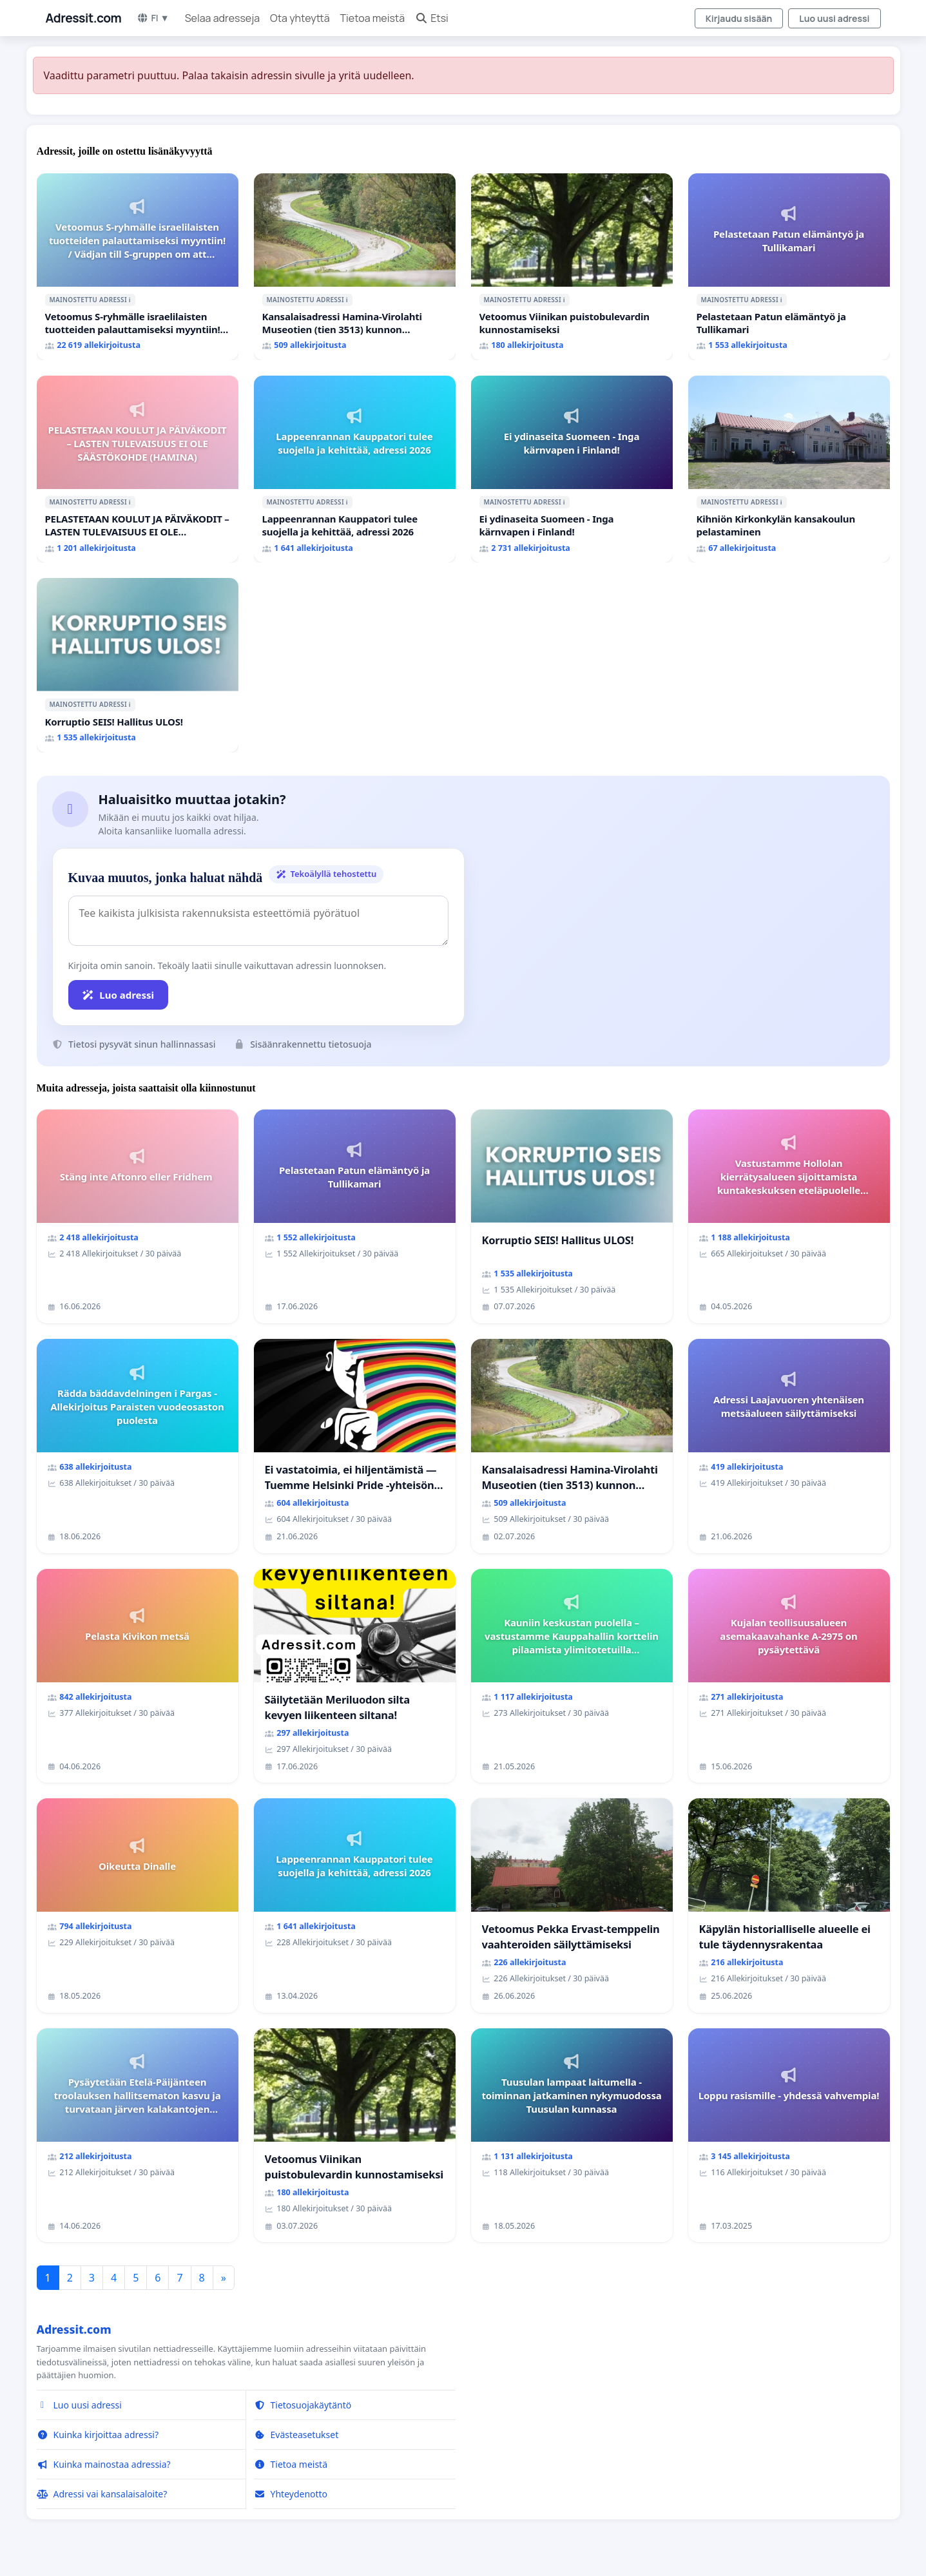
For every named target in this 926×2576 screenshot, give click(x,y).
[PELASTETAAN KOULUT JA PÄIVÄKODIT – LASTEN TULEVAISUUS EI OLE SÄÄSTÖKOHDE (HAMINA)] (137, 469)
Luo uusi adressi (834, 18)
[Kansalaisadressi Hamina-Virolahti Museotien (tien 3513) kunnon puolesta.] (355, 266)
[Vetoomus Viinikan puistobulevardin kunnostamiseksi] (572, 266)
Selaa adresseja (222, 18)
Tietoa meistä (372, 18)
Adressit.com (84, 18)
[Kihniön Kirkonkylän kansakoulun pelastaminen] (789, 469)
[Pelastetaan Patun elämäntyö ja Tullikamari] (789, 266)
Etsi (432, 18)
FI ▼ (153, 18)
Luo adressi (118, 994)
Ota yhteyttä (300, 18)
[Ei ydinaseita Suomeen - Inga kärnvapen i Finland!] (572, 469)
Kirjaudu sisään (739, 18)
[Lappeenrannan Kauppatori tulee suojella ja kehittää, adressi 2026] (355, 469)
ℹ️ (130, 299)
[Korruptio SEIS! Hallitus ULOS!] (137, 665)
